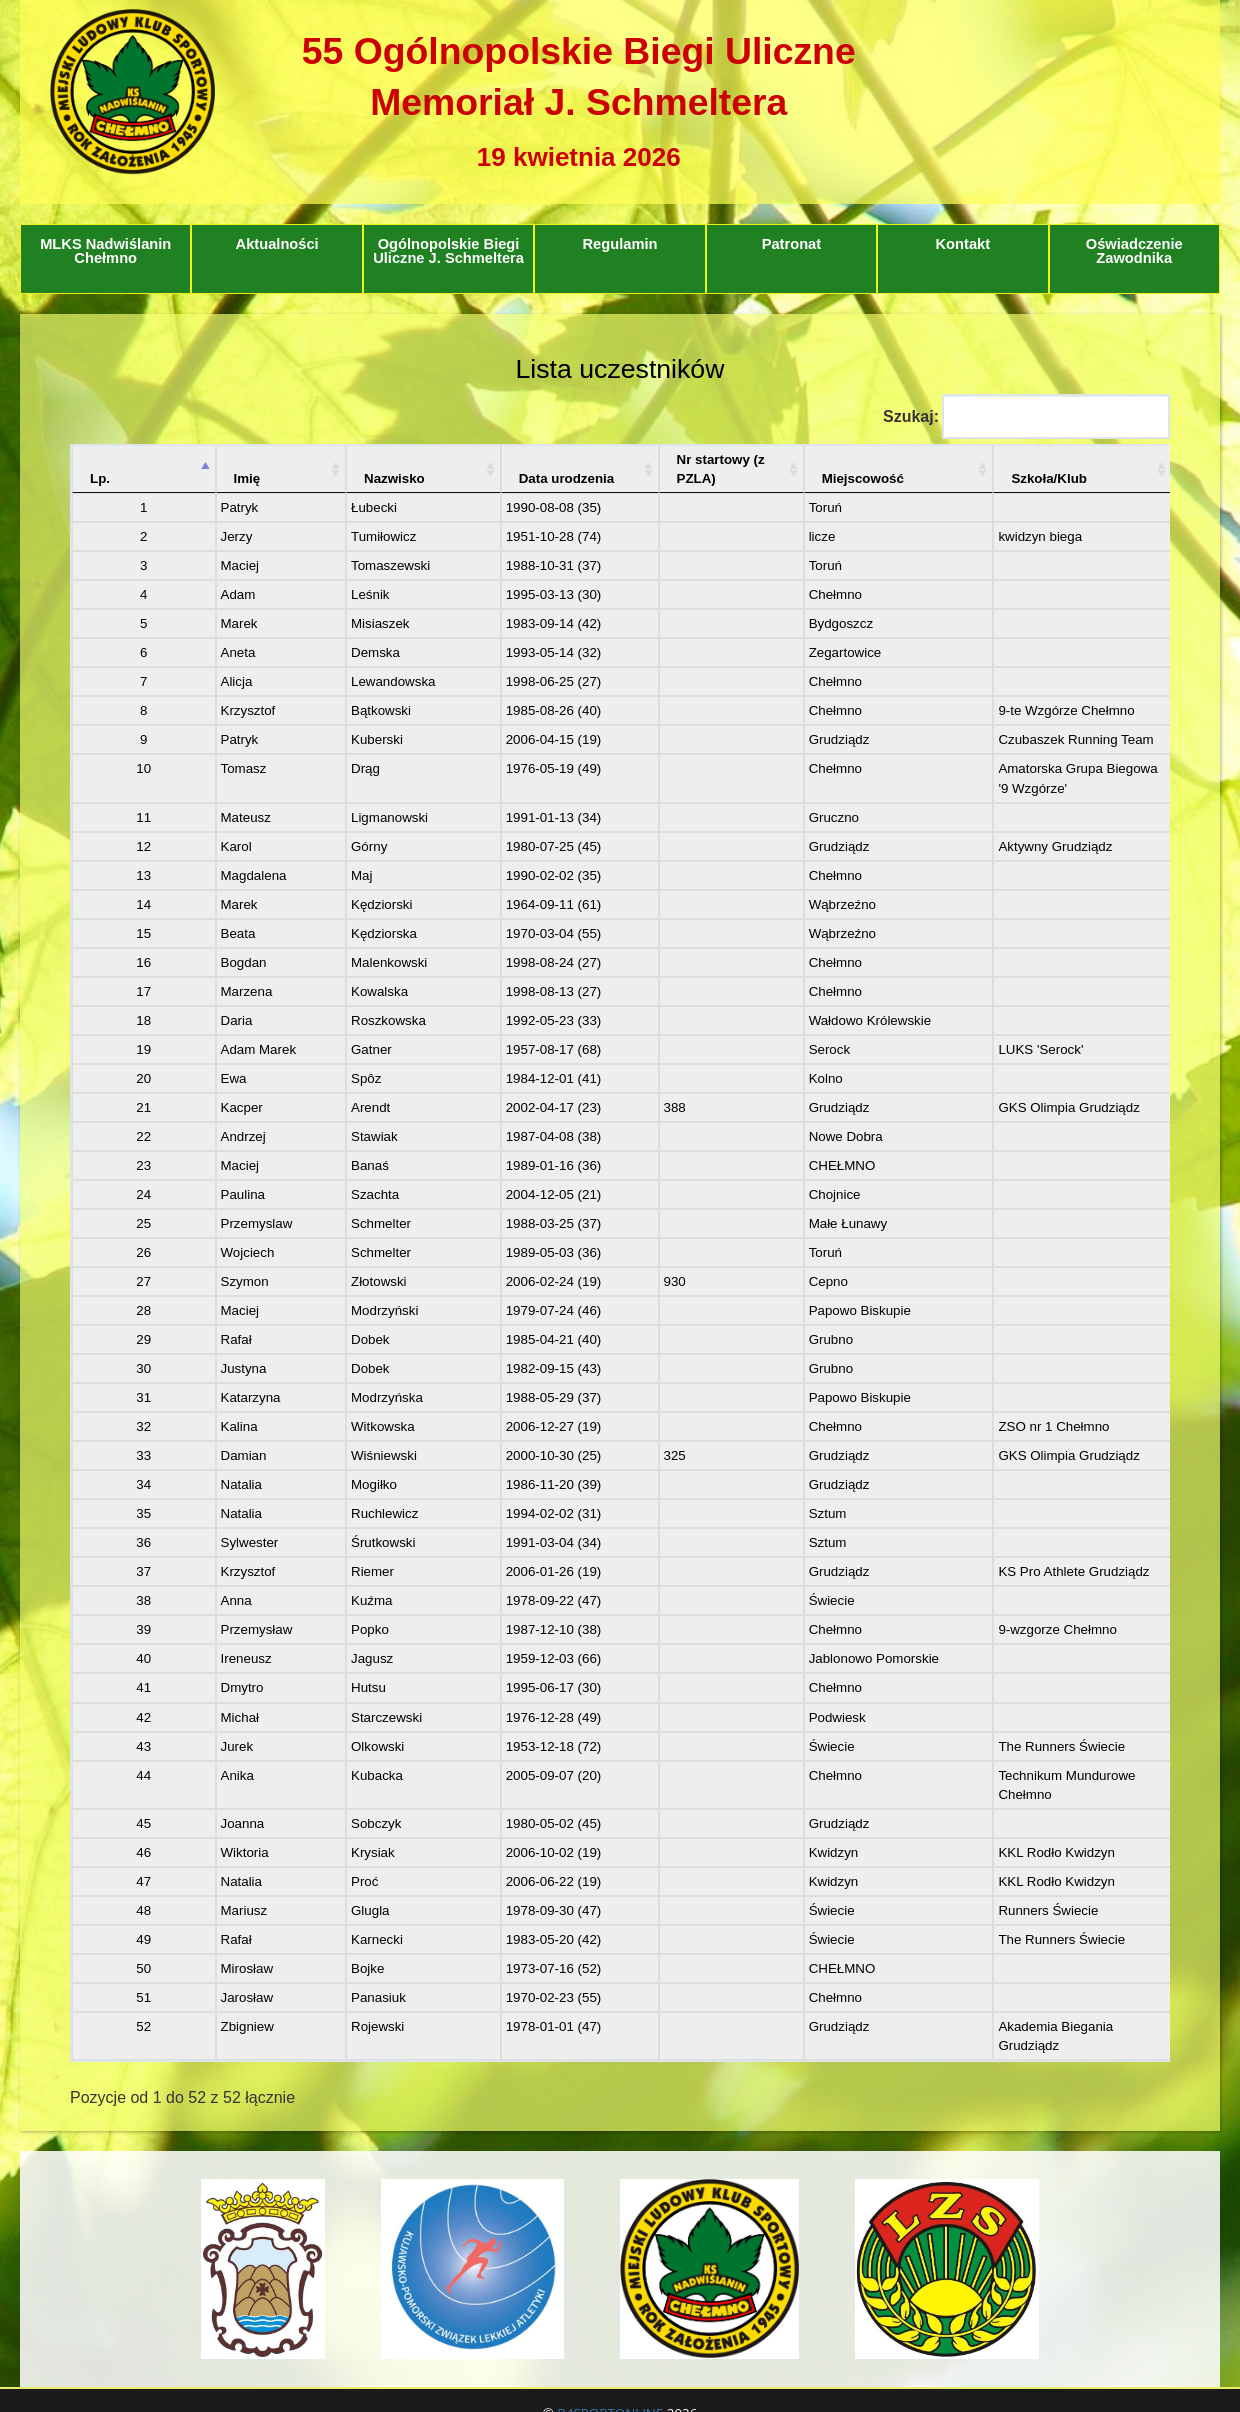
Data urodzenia (445, 459)
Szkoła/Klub (949, 459)
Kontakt (963, 244)
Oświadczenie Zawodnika (1134, 251)
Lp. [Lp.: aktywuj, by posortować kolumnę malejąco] (100, 459)
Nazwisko (312, 459)
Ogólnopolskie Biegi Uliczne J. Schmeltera (448, 251)
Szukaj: (1026, 416)
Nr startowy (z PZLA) (616, 459)
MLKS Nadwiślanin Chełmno (105, 251)
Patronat (791, 244)
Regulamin (620, 244)
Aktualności (277, 244)
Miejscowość (786, 459)
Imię (193, 459)
